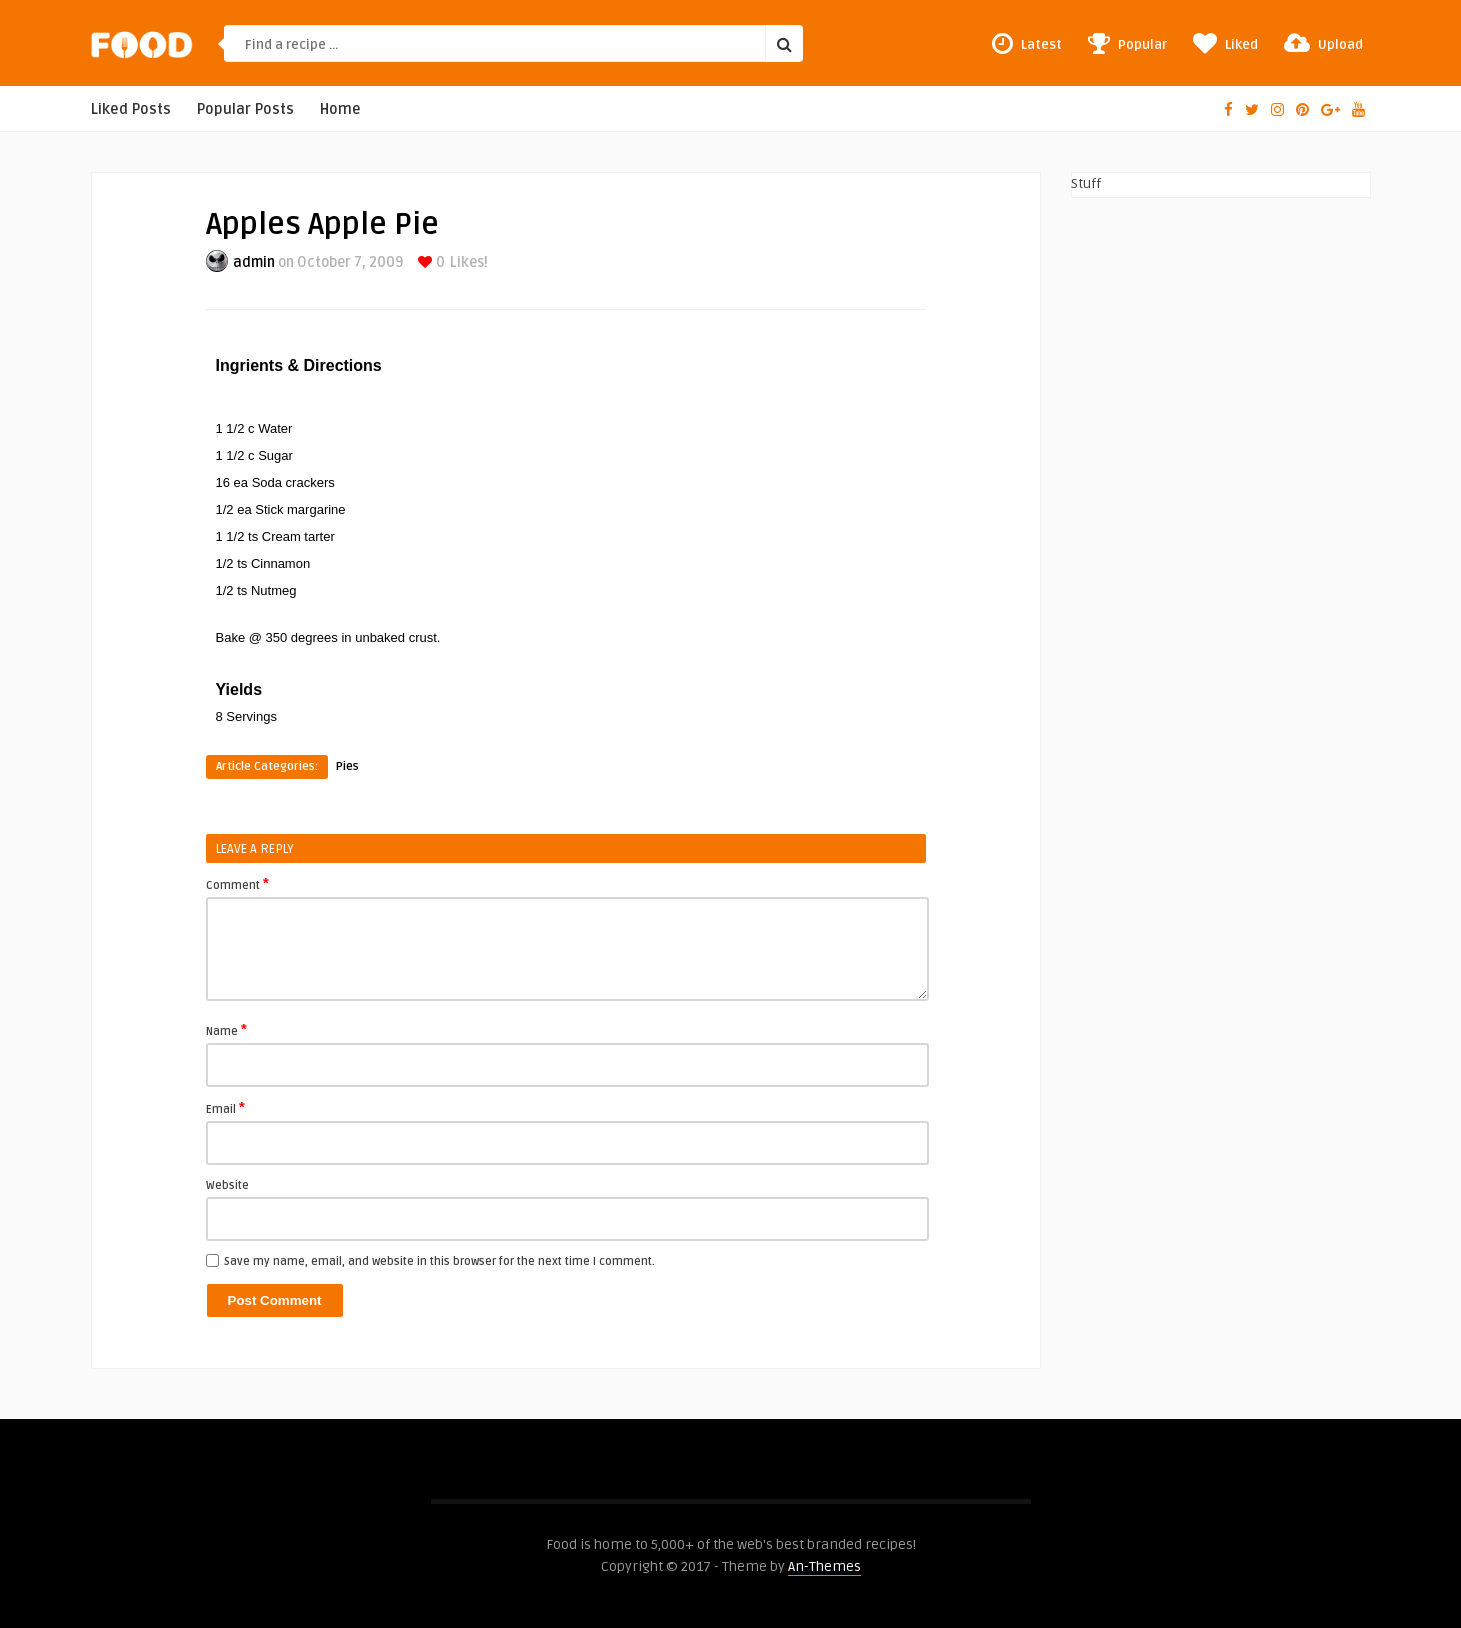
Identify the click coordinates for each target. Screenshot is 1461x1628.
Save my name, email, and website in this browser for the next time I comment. (439, 1261)
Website (227, 1185)
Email (225, 1108)
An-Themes (824, 1566)
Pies (347, 766)
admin (254, 262)
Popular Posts (245, 109)
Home (340, 109)
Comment (237, 884)
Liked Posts (131, 109)
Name (226, 1030)
